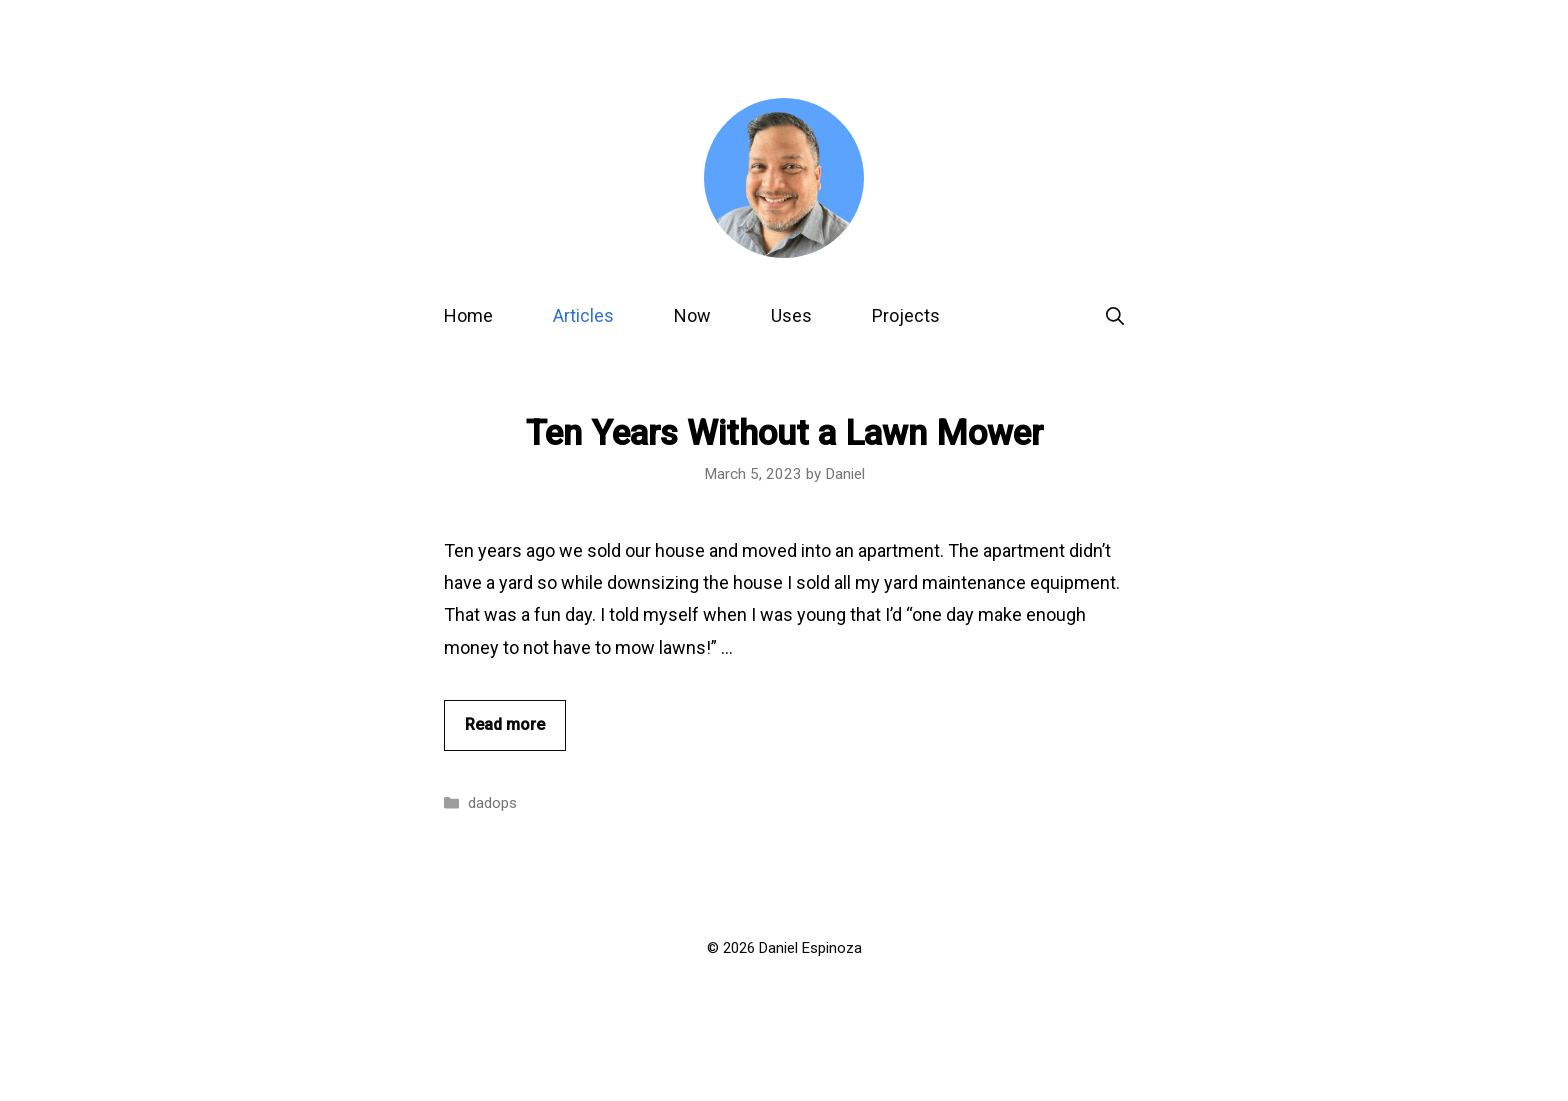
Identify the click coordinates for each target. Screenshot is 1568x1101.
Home (468, 315)
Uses (791, 315)
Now (692, 315)
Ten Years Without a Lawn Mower (784, 433)
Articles (583, 315)
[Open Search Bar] (1115, 315)
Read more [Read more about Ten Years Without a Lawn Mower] (505, 724)
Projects (906, 315)
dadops (492, 803)
